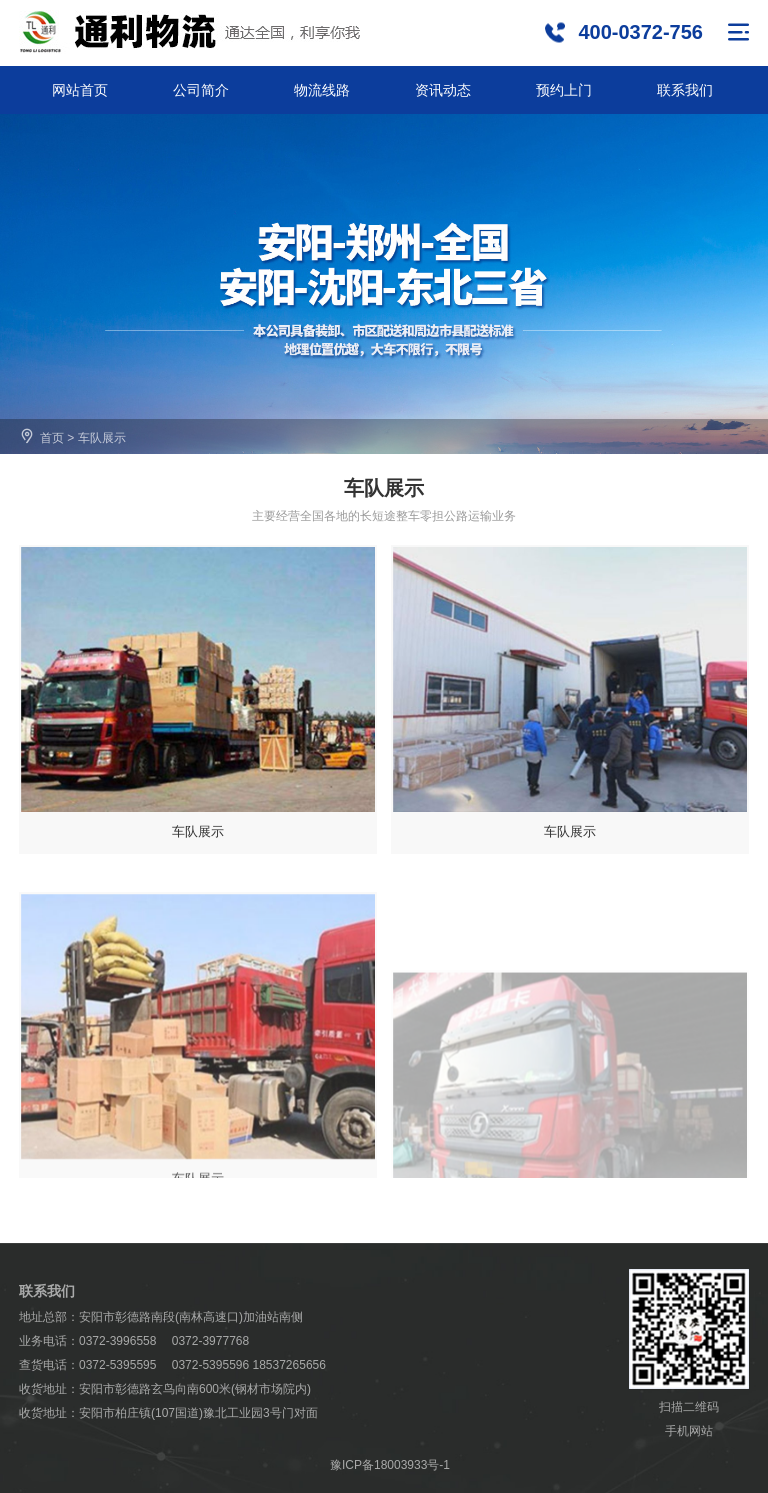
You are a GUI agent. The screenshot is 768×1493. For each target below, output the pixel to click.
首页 (52, 438)
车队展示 (102, 438)
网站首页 (80, 90)
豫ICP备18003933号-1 (390, 1465)
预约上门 (564, 90)
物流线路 (322, 90)
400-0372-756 (640, 32)
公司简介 (201, 90)
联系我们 (685, 90)
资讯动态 (443, 90)
